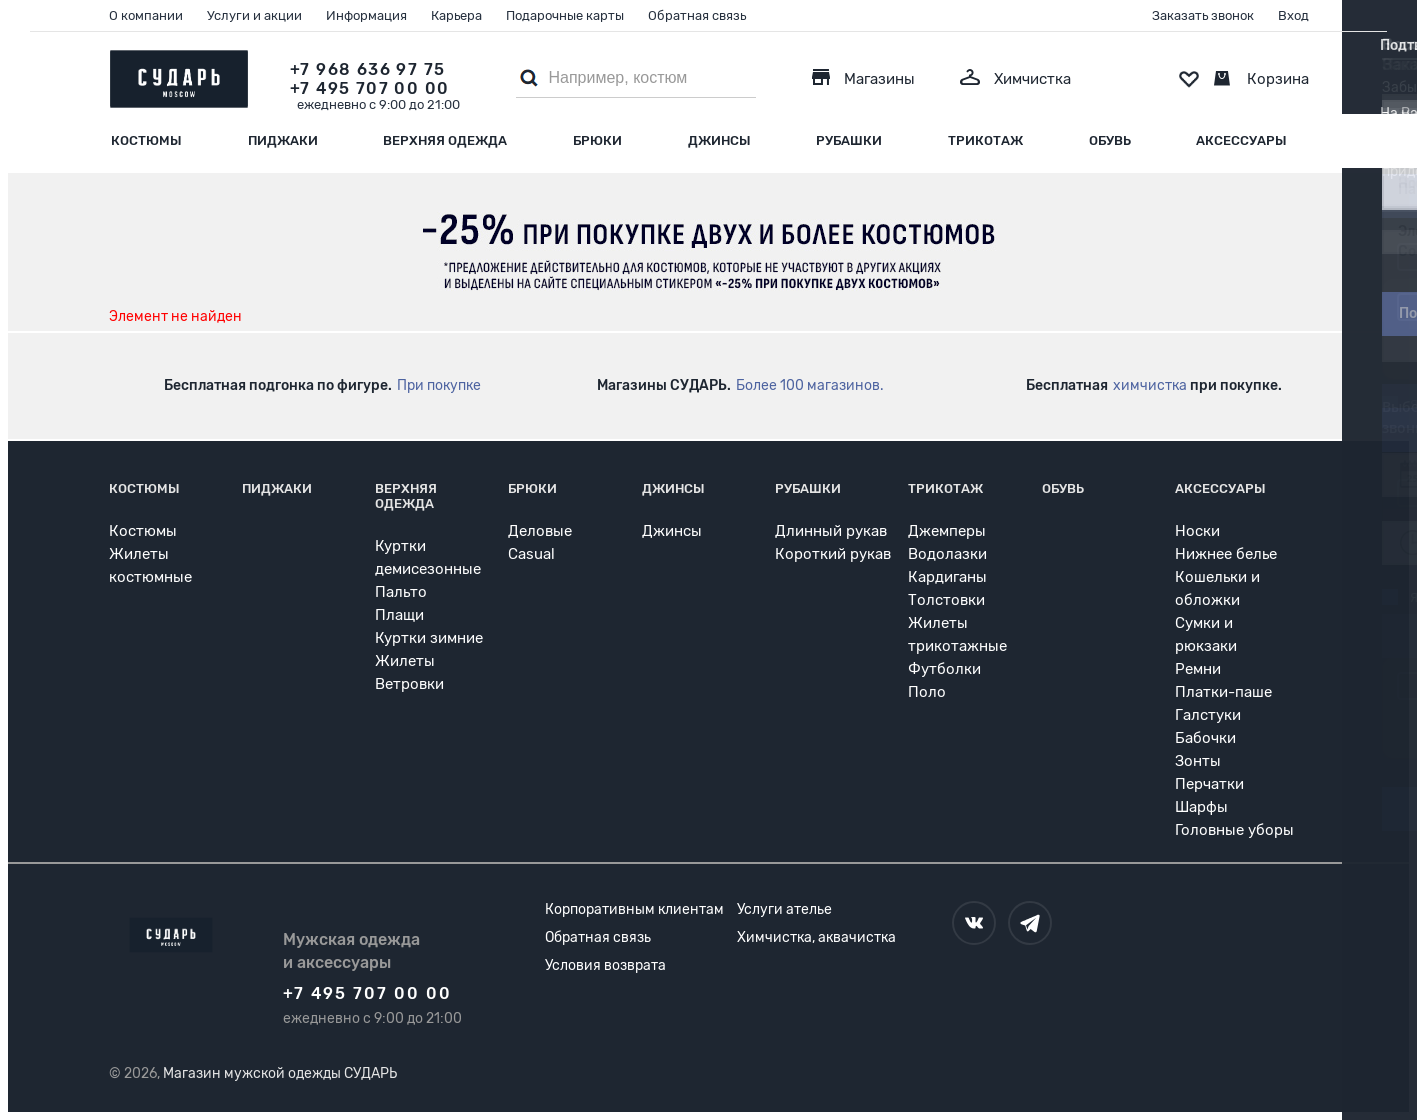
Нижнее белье (1226, 554)
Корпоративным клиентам (634, 909)
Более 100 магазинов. (810, 385)
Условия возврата (605, 965)
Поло (927, 692)
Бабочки (1205, 738)
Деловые (540, 531)
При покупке (439, 385)
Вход (1293, 15)
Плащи (399, 615)
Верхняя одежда (445, 140)
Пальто (401, 592)
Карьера (456, 15)
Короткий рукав (833, 554)
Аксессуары (1241, 140)
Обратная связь (697, 15)
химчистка (1150, 385)
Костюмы (146, 140)
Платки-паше (1223, 692)
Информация (366, 15)
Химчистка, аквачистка (816, 937)
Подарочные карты (565, 15)
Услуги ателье (784, 909)
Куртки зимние (429, 638)
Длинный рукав (831, 531)
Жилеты (405, 661)
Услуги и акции (254, 15)
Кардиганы (947, 577)
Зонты (1198, 761)
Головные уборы (1234, 830)
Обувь (1110, 140)
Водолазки (947, 554)
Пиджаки (283, 140)
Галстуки (1208, 715)
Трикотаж (985, 140)
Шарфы (1201, 807)
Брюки (597, 140)
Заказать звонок (1203, 15)
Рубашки (849, 140)
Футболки (944, 669)
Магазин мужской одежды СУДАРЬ (280, 1073)
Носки (1197, 531)
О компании (146, 15)
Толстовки (946, 600)
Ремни (1198, 669)
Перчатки (1209, 784)
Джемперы (947, 531)
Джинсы (719, 140)
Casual (531, 554)
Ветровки (409, 684)
